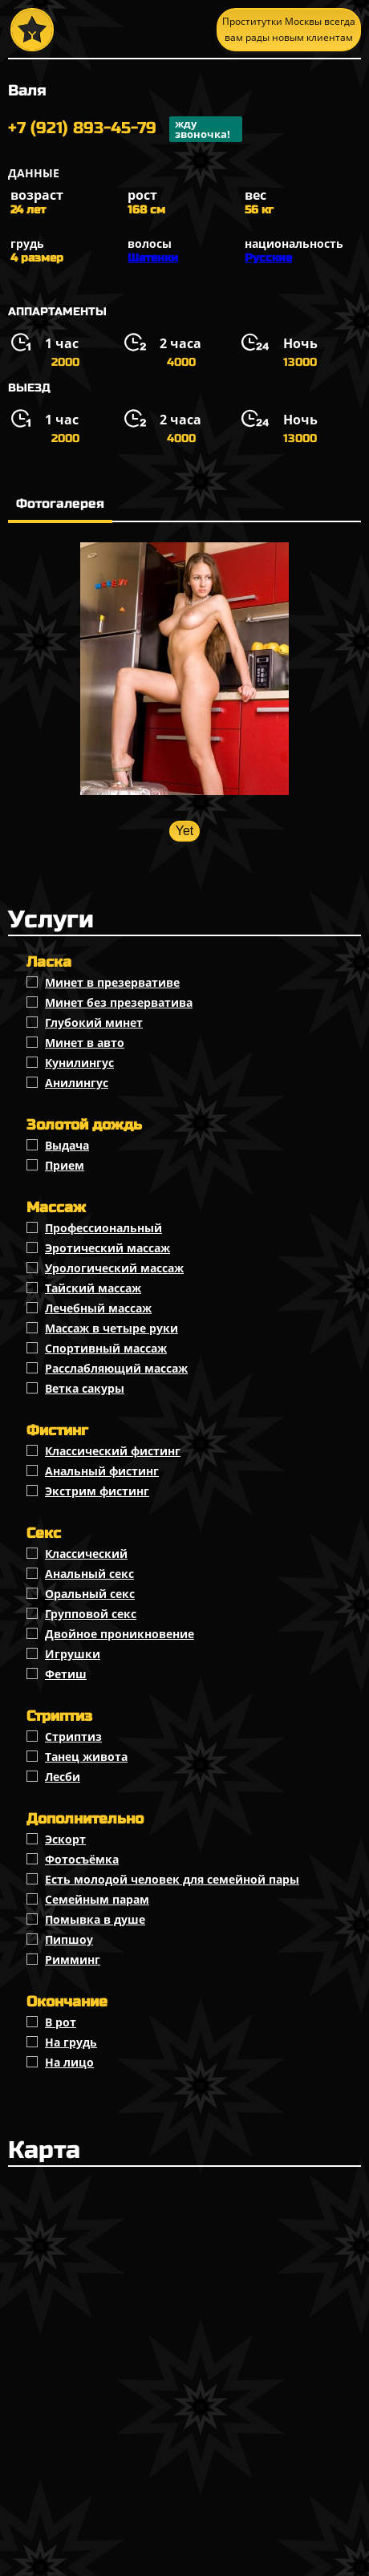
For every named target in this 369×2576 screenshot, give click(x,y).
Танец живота (86, 1756)
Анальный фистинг (102, 1471)
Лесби (62, 1776)
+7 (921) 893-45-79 (125, 129)
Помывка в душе (95, 1919)
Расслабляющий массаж (116, 1368)
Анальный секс (89, 1573)
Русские (268, 258)
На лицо (69, 2062)
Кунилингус (79, 1062)
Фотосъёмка (82, 1859)
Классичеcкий (86, 1553)
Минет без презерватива (119, 1002)
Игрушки (72, 1653)
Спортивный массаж (106, 1348)
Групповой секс (90, 1613)
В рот (60, 2022)
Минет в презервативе (112, 982)
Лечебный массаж (98, 1308)
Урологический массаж (114, 1268)
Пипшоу (69, 1939)
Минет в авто (84, 1042)
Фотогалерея (60, 503)
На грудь (71, 2042)
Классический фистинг (112, 1450)
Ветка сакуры (84, 1388)
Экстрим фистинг (97, 1491)
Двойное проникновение (119, 1633)
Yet (185, 831)
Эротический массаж (107, 1248)
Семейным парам (97, 1899)
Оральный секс (90, 1593)
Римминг (72, 1959)
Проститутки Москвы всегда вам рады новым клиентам (288, 29)
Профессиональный (103, 1227)
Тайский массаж (93, 1288)
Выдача (67, 1145)
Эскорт (65, 1839)
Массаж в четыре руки (111, 1328)
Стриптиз (73, 1736)
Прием (64, 1165)
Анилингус (76, 1082)
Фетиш (66, 1673)
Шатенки (153, 258)
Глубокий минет (94, 1022)
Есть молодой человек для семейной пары (172, 1879)
